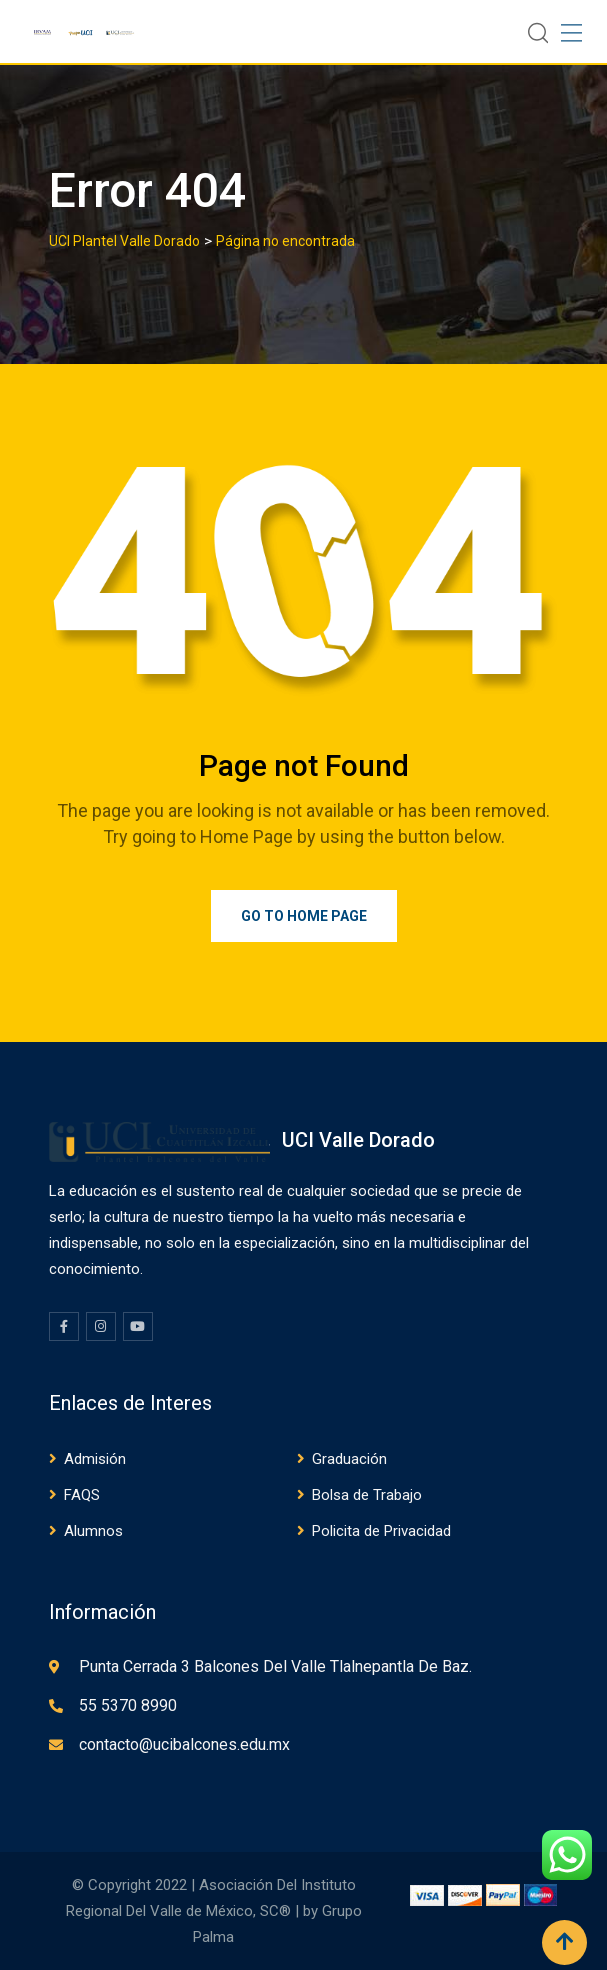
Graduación (349, 1459)
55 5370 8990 (128, 1705)
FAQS (82, 1495)
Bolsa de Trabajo (367, 1495)
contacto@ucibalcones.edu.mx (184, 1744)
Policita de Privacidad (381, 1531)
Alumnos (93, 1531)
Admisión (95, 1459)
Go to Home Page (304, 916)
